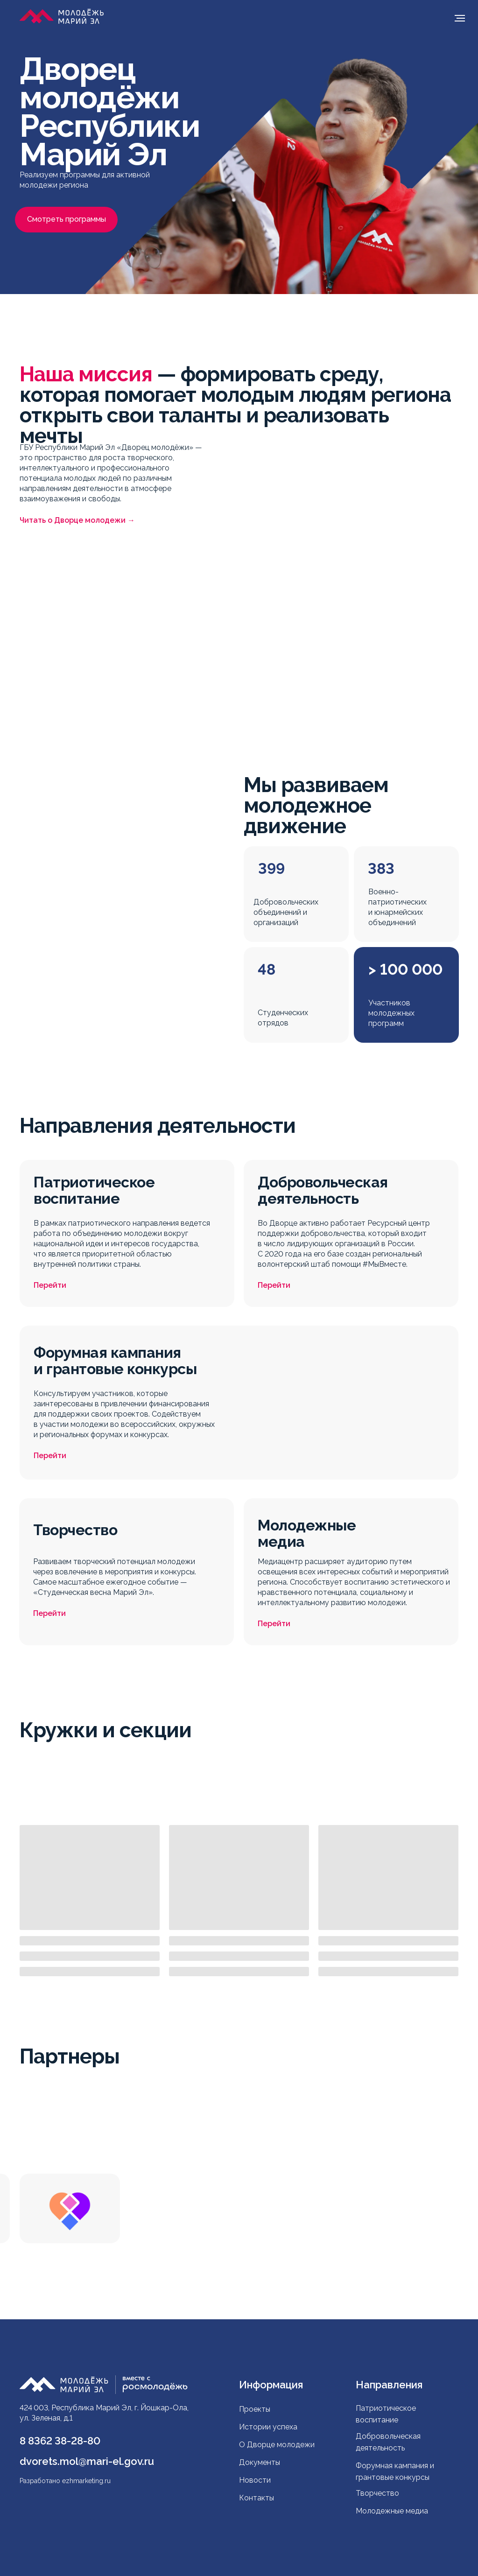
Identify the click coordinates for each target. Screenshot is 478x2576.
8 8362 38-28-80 (60, 2441)
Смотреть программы (66, 219)
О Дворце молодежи (277, 2444)
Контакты (256, 2497)
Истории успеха (268, 2426)
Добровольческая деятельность (388, 2442)
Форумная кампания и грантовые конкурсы (395, 2471)
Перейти (50, 1285)
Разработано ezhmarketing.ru (65, 2481)
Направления (389, 2385)
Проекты (254, 2409)
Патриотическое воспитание (386, 2414)
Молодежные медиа (393, 2510)
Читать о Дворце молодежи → (77, 520)
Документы (259, 2462)
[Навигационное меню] (460, 18)
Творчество (377, 2493)
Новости (255, 2480)
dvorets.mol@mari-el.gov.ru (87, 2461)
